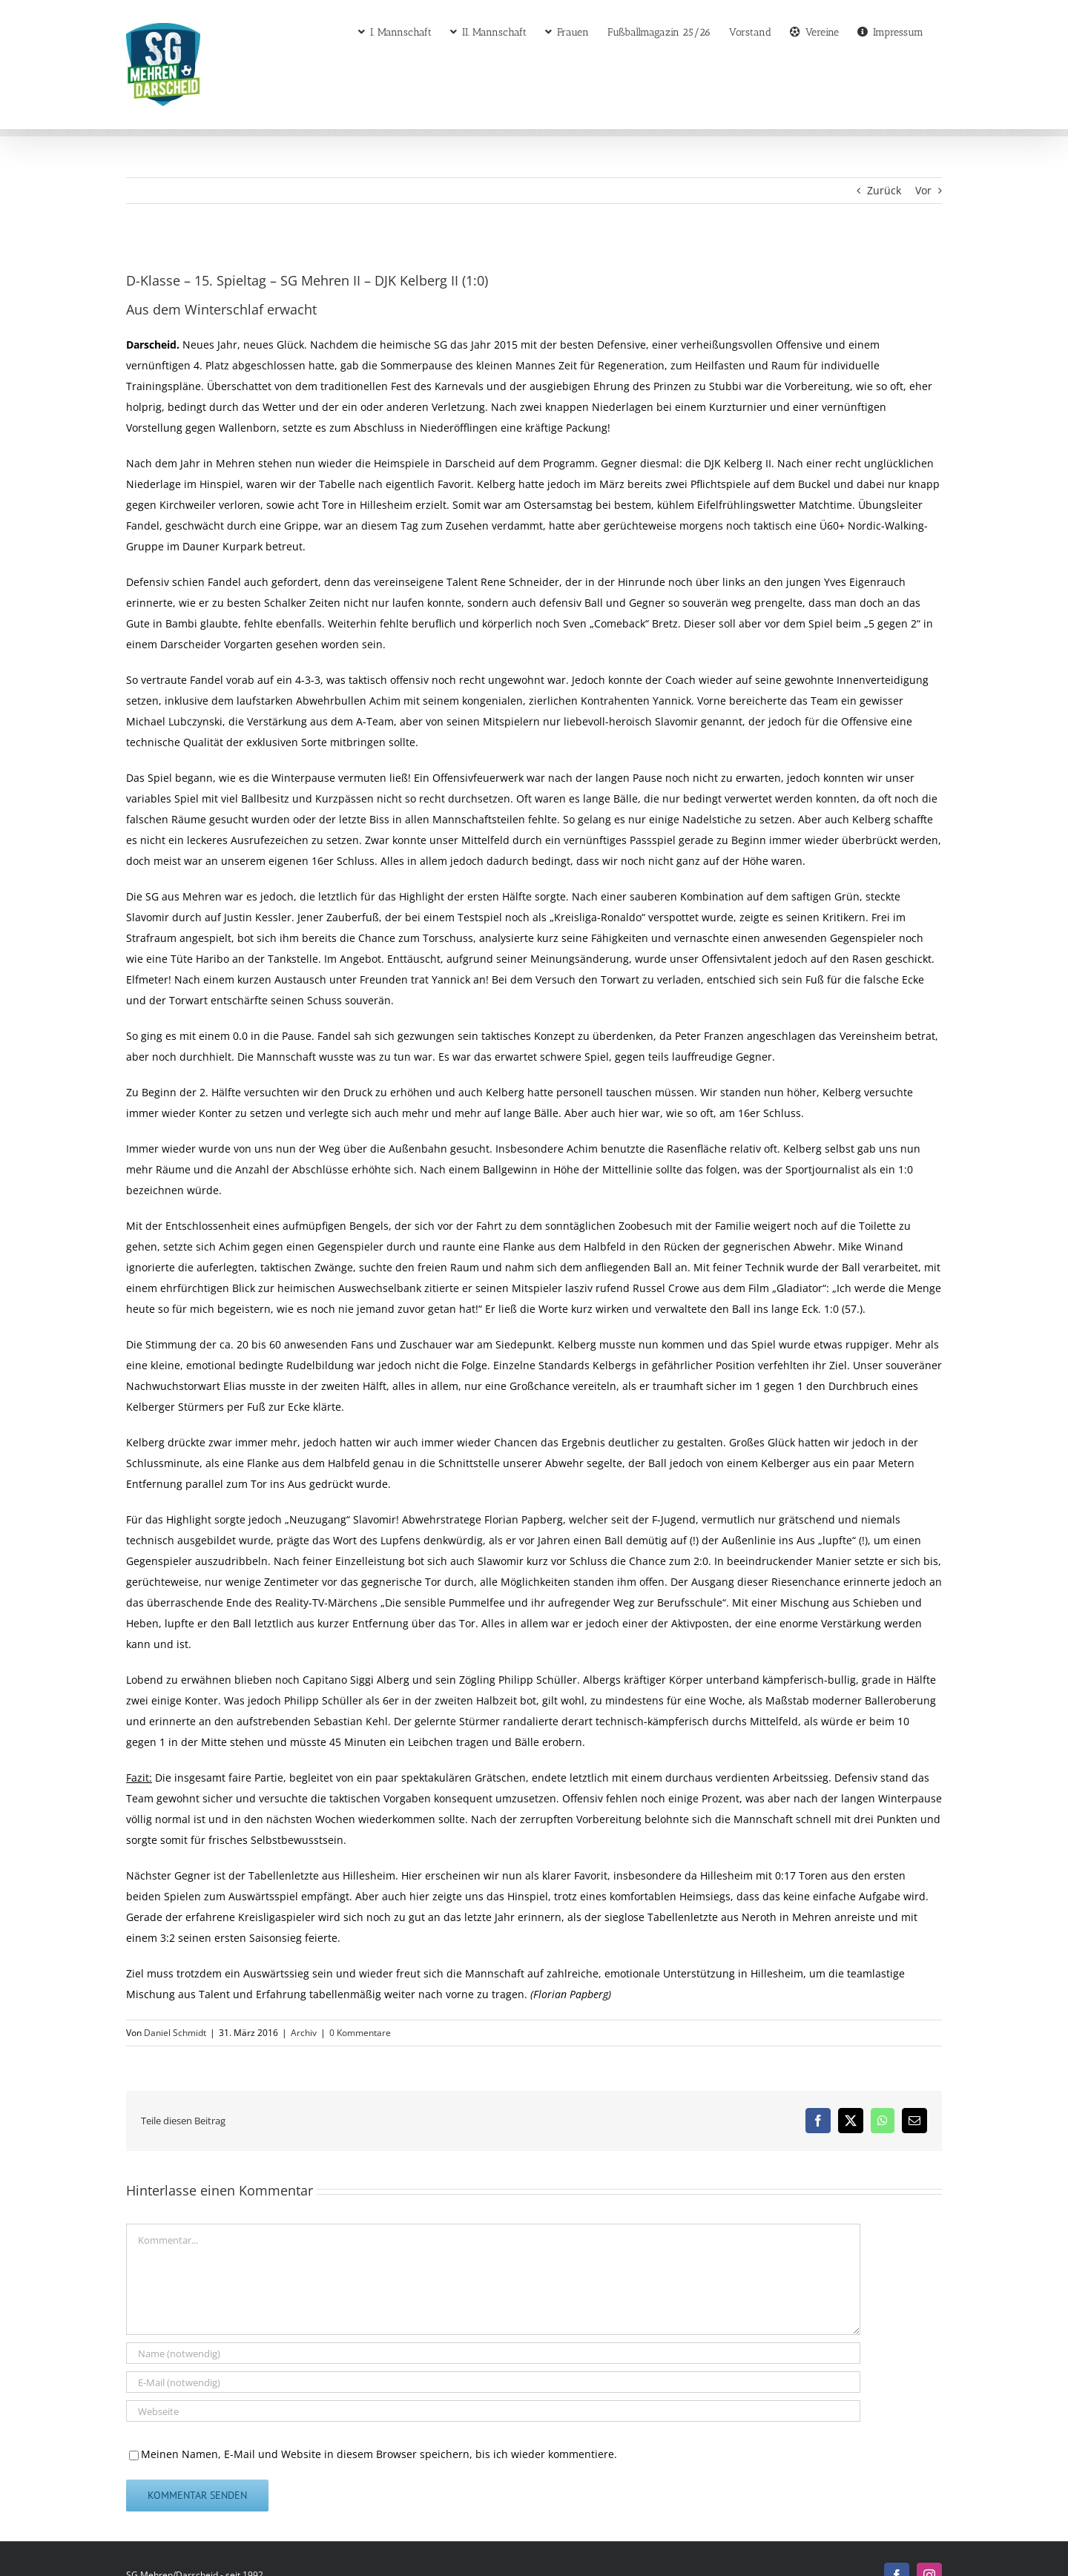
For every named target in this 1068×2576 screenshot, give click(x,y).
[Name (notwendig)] (493, 2353)
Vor (923, 190)
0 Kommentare (360, 2032)
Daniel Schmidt (175, 2032)
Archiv (304, 2032)
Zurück (884, 190)
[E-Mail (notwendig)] (493, 2382)
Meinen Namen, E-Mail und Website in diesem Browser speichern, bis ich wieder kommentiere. (379, 2454)
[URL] (493, 2411)
